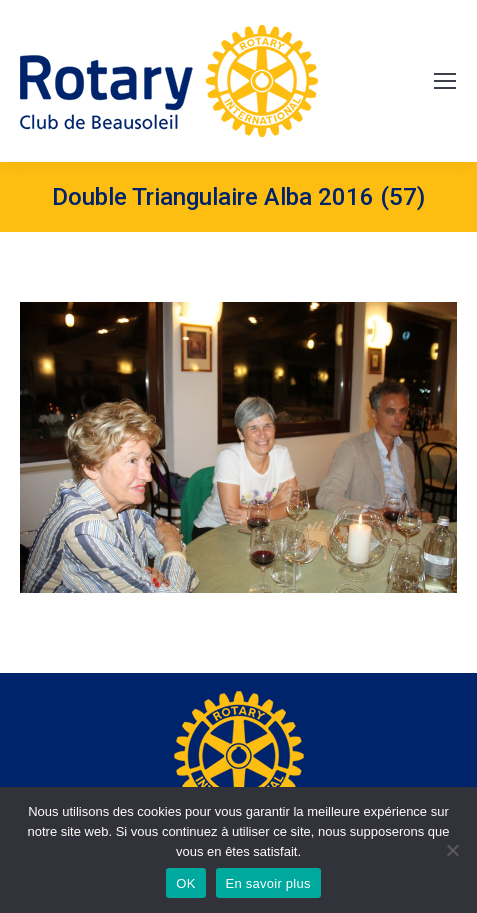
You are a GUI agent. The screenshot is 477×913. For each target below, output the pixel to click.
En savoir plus (268, 883)
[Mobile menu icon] (445, 81)
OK (185, 883)
